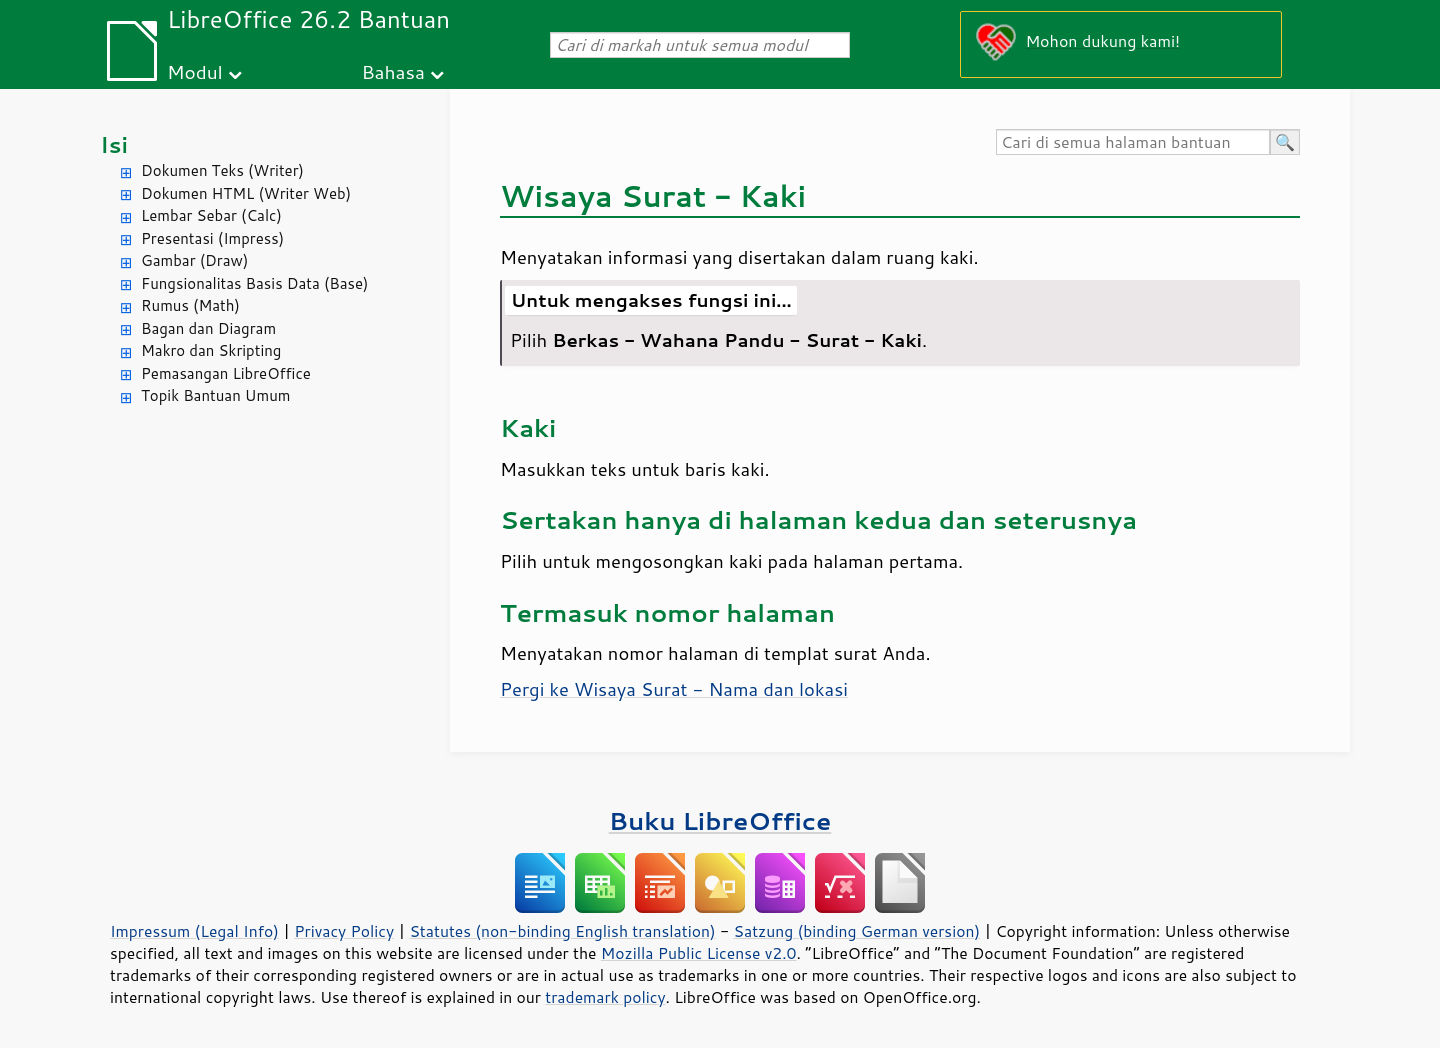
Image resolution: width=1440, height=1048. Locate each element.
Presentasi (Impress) (212, 238)
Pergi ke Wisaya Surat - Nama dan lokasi (674, 689)
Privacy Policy (344, 931)
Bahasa (392, 71)
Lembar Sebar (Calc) (211, 215)
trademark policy (605, 997)
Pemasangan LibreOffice (226, 373)
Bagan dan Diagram (208, 328)
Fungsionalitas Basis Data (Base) (255, 283)
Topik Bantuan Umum (215, 395)
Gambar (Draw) (194, 260)
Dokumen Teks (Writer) (222, 170)
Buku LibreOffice (720, 820)
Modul (195, 71)
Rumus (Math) (190, 305)
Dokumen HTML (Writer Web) (246, 193)
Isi (114, 144)
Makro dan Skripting (211, 350)
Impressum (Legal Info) (194, 931)
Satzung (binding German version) (857, 931)
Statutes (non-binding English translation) (562, 931)
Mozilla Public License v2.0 (699, 953)
